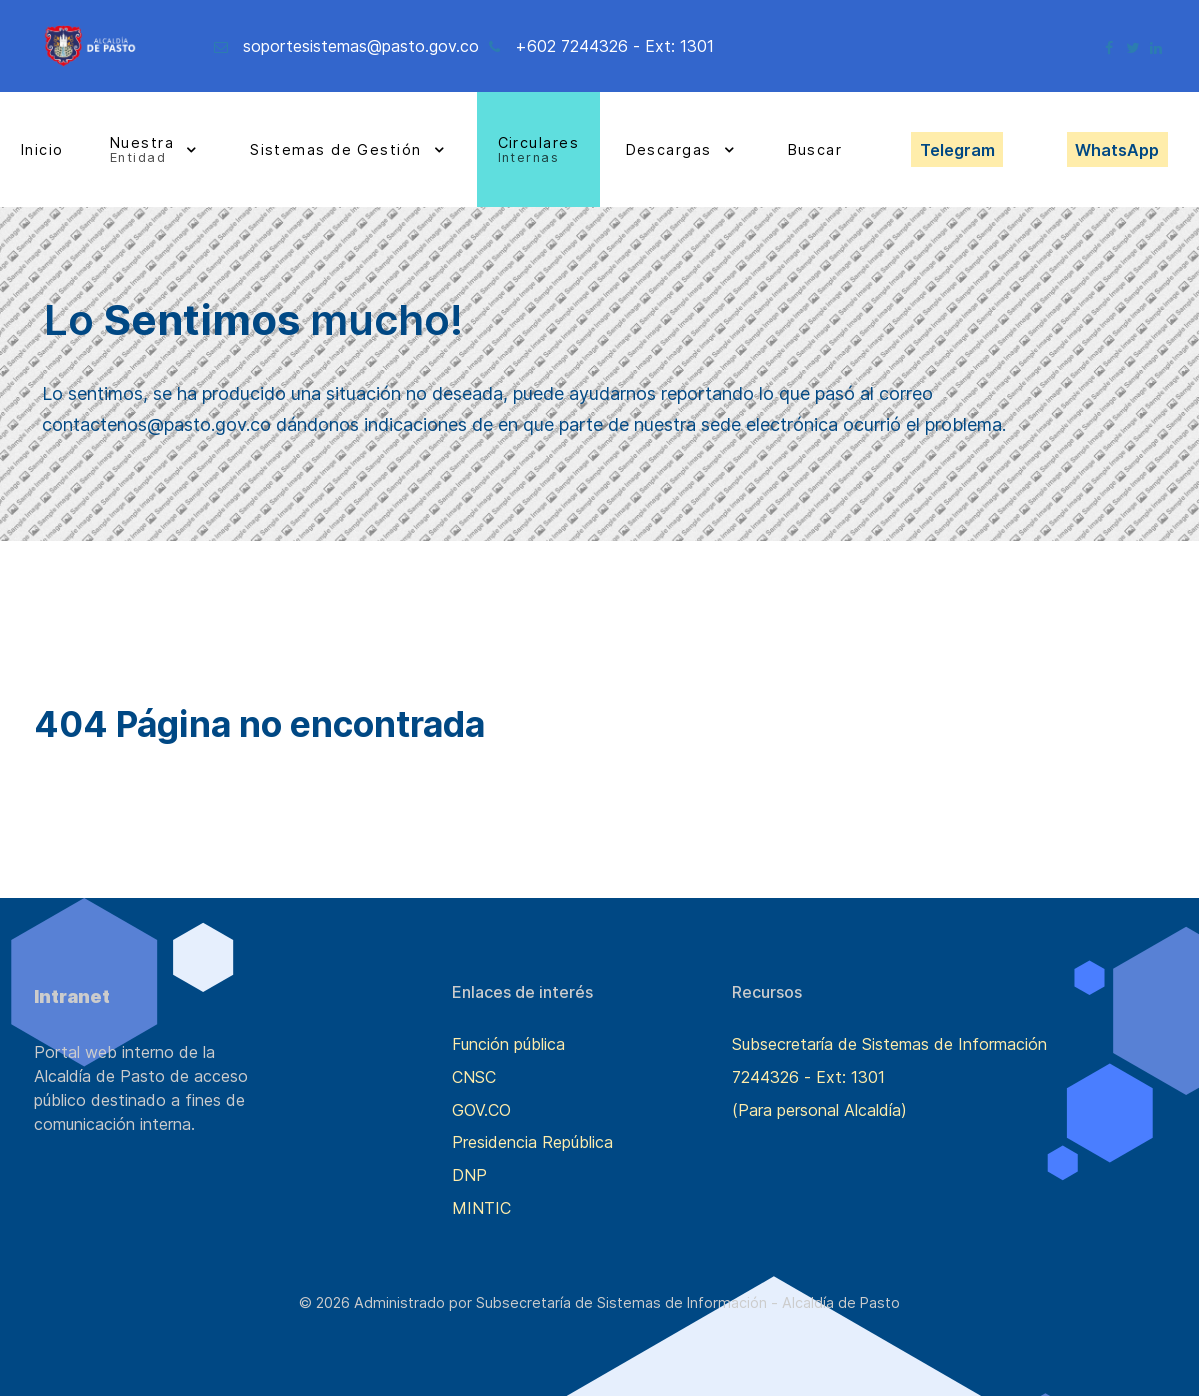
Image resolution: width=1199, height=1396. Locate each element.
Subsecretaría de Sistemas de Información (889, 1044)
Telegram (957, 150)
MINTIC (481, 1208)
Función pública (508, 1044)
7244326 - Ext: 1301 (808, 1077)
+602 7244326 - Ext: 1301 (614, 46)
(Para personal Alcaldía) (819, 1110)
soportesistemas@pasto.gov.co (361, 46)
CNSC (474, 1077)
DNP (469, 1175)
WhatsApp (1117, 150)
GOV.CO (481, 1110)
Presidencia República (532, 1142)
